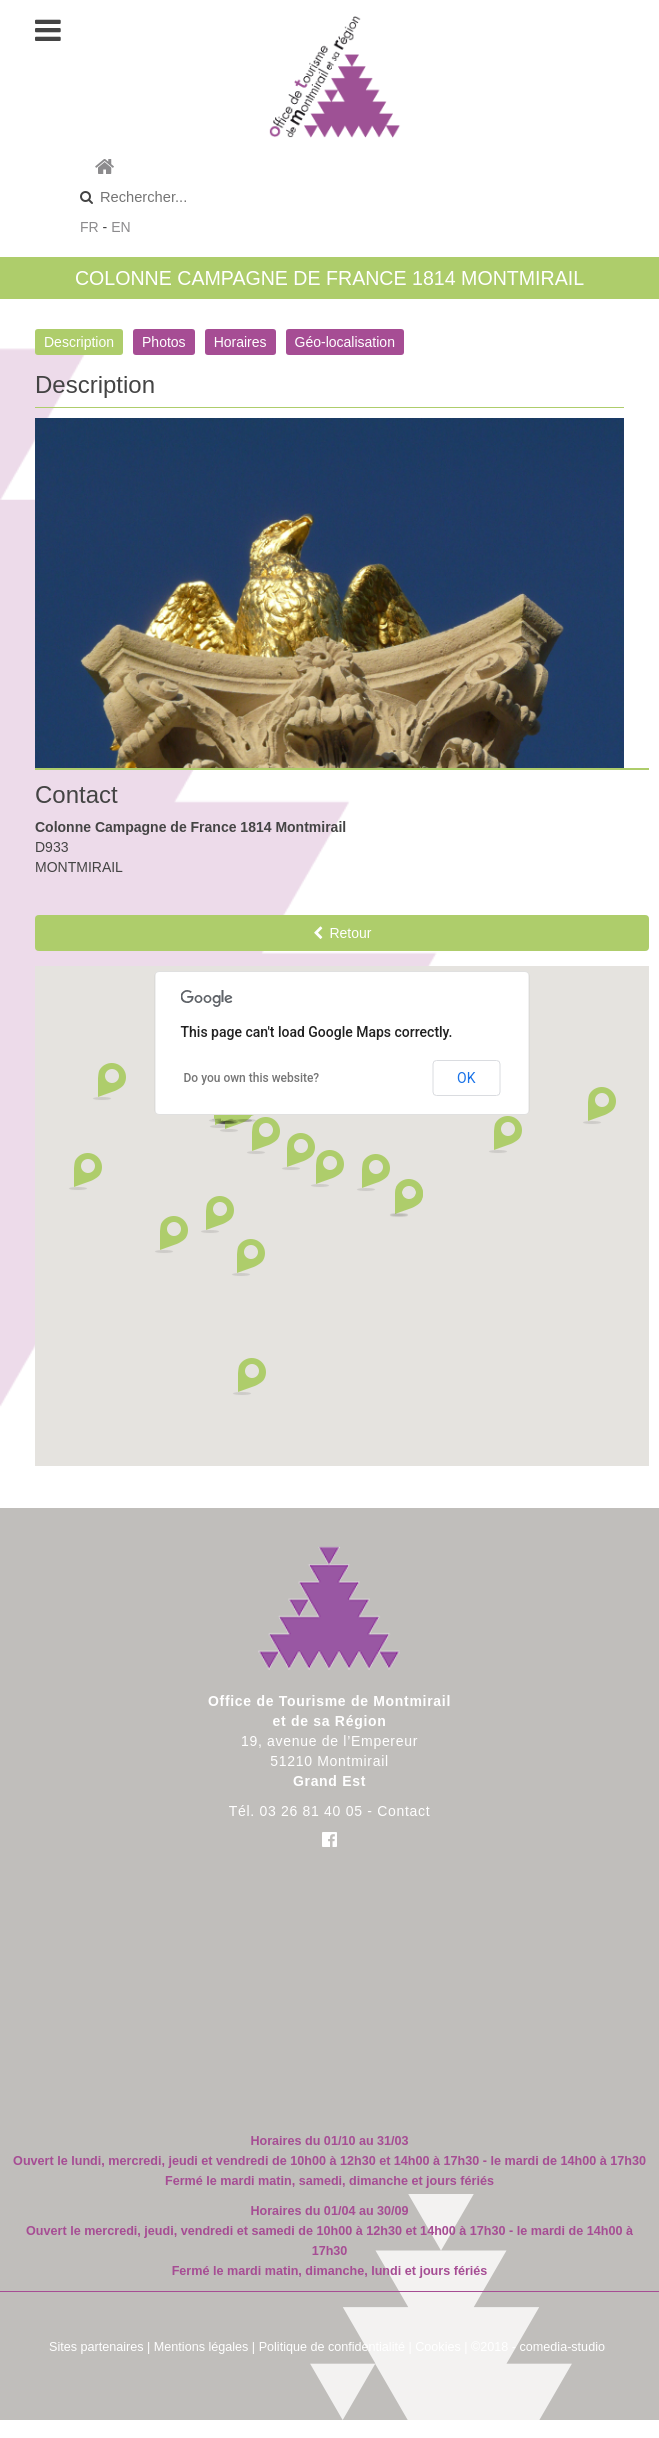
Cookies (438, 2347)
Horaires (240, 342)
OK (466, 1078)
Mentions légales (201, 2347)
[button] (263, 1136)
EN (120, 227)
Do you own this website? (252, 1078)
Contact (403, 1811)
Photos (164, 342)
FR (89, 227)
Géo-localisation (345, 342)
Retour (342, 933)
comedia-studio (562, 2347)
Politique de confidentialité (332, 2347)
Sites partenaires (96, 2347)
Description (79, 342)
